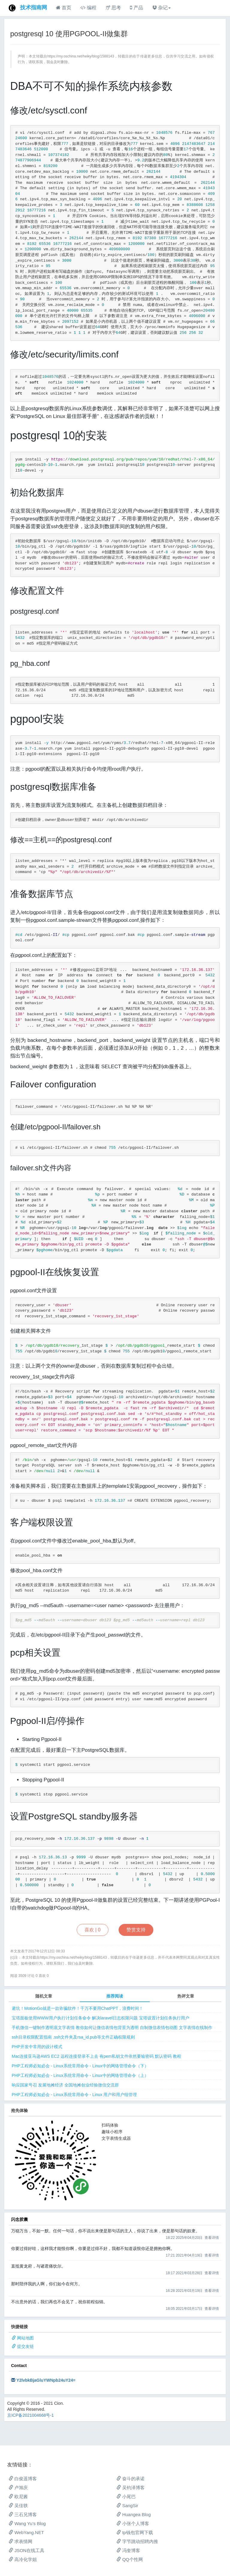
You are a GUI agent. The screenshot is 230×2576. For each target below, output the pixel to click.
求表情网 (20, 2541)
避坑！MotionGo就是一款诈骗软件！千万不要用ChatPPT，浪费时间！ (77, 2008)
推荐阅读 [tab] (114, 1996)
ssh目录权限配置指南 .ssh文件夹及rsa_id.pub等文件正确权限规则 (73, 2037)
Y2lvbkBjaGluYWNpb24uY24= (45, 2380)
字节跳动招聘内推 (137, 2541)
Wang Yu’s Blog (27, 2523)
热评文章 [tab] (185, 1996)
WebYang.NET (26, 2532)
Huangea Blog (133, 2514)
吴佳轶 (18, 2505)
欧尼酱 (18, 2496)
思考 (113, 7)
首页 (63, 7)
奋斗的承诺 (130, 2478)
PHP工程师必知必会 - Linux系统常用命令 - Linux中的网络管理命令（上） (80, 2075)
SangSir (127, 2505)
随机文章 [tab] (43, 1996)
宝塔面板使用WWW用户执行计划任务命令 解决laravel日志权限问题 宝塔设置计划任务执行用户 (100, 2018)
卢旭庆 (18, 2487)
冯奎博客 (128, 2550)
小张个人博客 (132, 2523)
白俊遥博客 (23, 2478)
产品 (136, 7)
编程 (88, 7)
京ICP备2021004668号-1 (30, 2415)
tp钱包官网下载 (134, 2532)
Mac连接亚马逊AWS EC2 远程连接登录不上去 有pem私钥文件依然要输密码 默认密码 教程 (96, 2056)
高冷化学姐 (23, 2559)
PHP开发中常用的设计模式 (37, 2046)
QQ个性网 (129, 2559)
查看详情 (212, 2238)
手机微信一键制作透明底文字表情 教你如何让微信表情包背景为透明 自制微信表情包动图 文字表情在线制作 (112, 2027)
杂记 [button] (161, 7)
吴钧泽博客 (130, 2487)
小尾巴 (126, 2496)
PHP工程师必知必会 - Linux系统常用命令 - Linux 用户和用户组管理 (74, 2094)
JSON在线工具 (26, 2550)
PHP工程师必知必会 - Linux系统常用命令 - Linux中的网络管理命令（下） (80, 2065)
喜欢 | (92, 1929)
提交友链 (25, 2346)
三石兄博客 (23, 2514)
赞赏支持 (136, 1929)
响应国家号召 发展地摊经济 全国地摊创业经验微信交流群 (65, 2085)
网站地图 (25, 2338)
